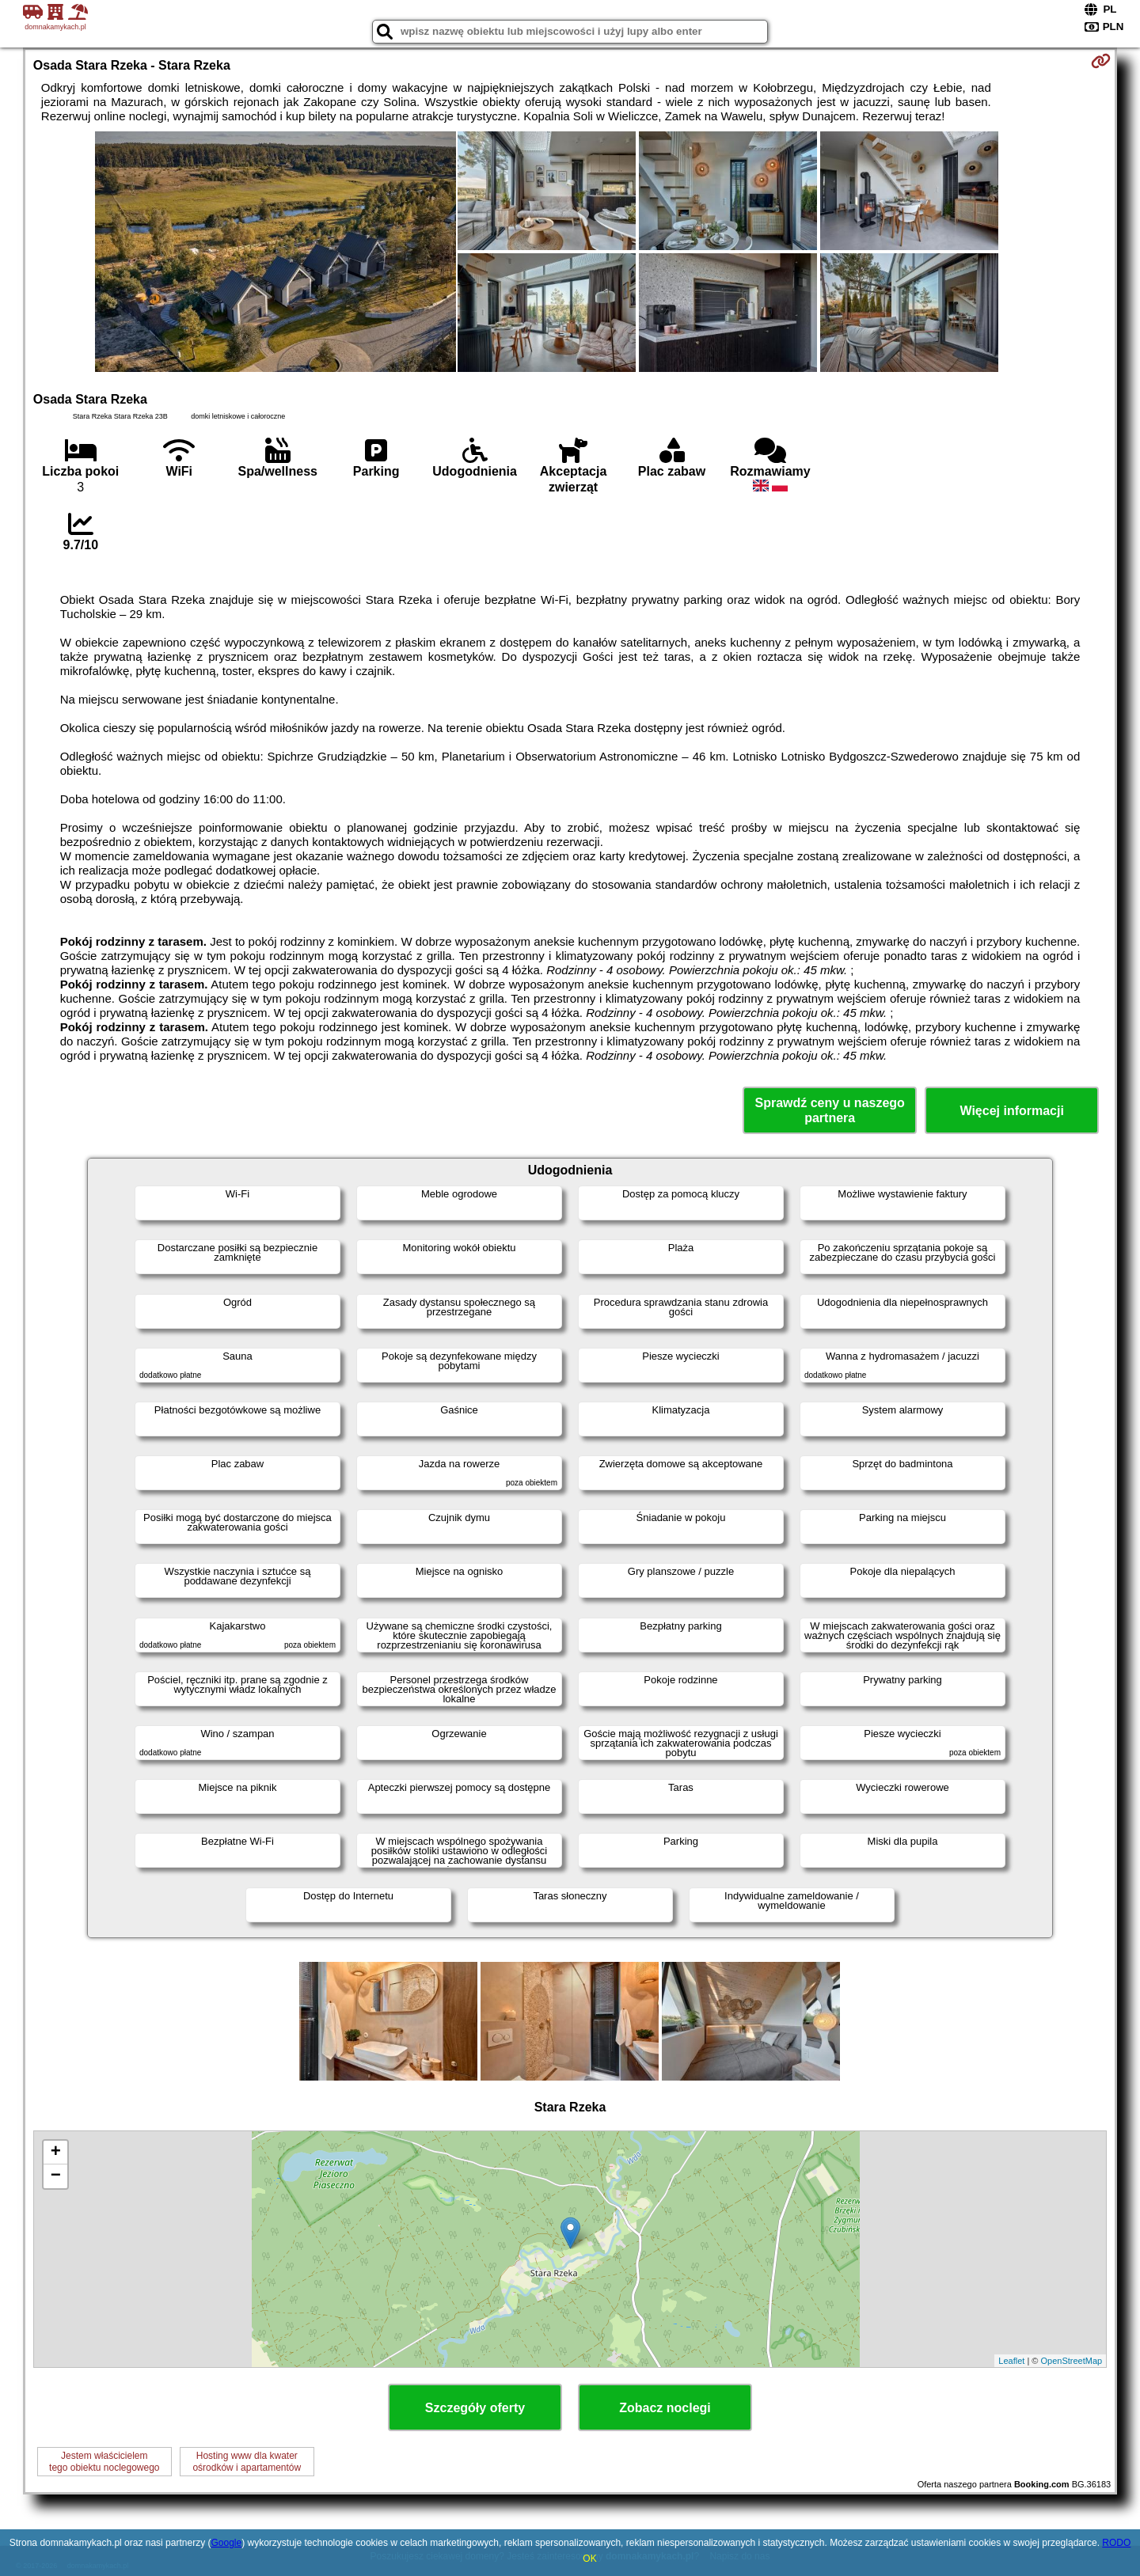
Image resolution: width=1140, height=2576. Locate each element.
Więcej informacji (1011, 1110)
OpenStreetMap (1072, 2360)
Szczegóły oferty (475, 2408)
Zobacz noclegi (665, 2408)
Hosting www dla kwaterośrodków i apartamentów (246, 2461)
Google (226, 2542)
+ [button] (56, 2152)
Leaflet (1011, 2360)
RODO (1116, 2542)
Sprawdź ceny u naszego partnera (829, 1110)
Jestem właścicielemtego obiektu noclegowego (104, 2461)
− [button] (56, 2176)
